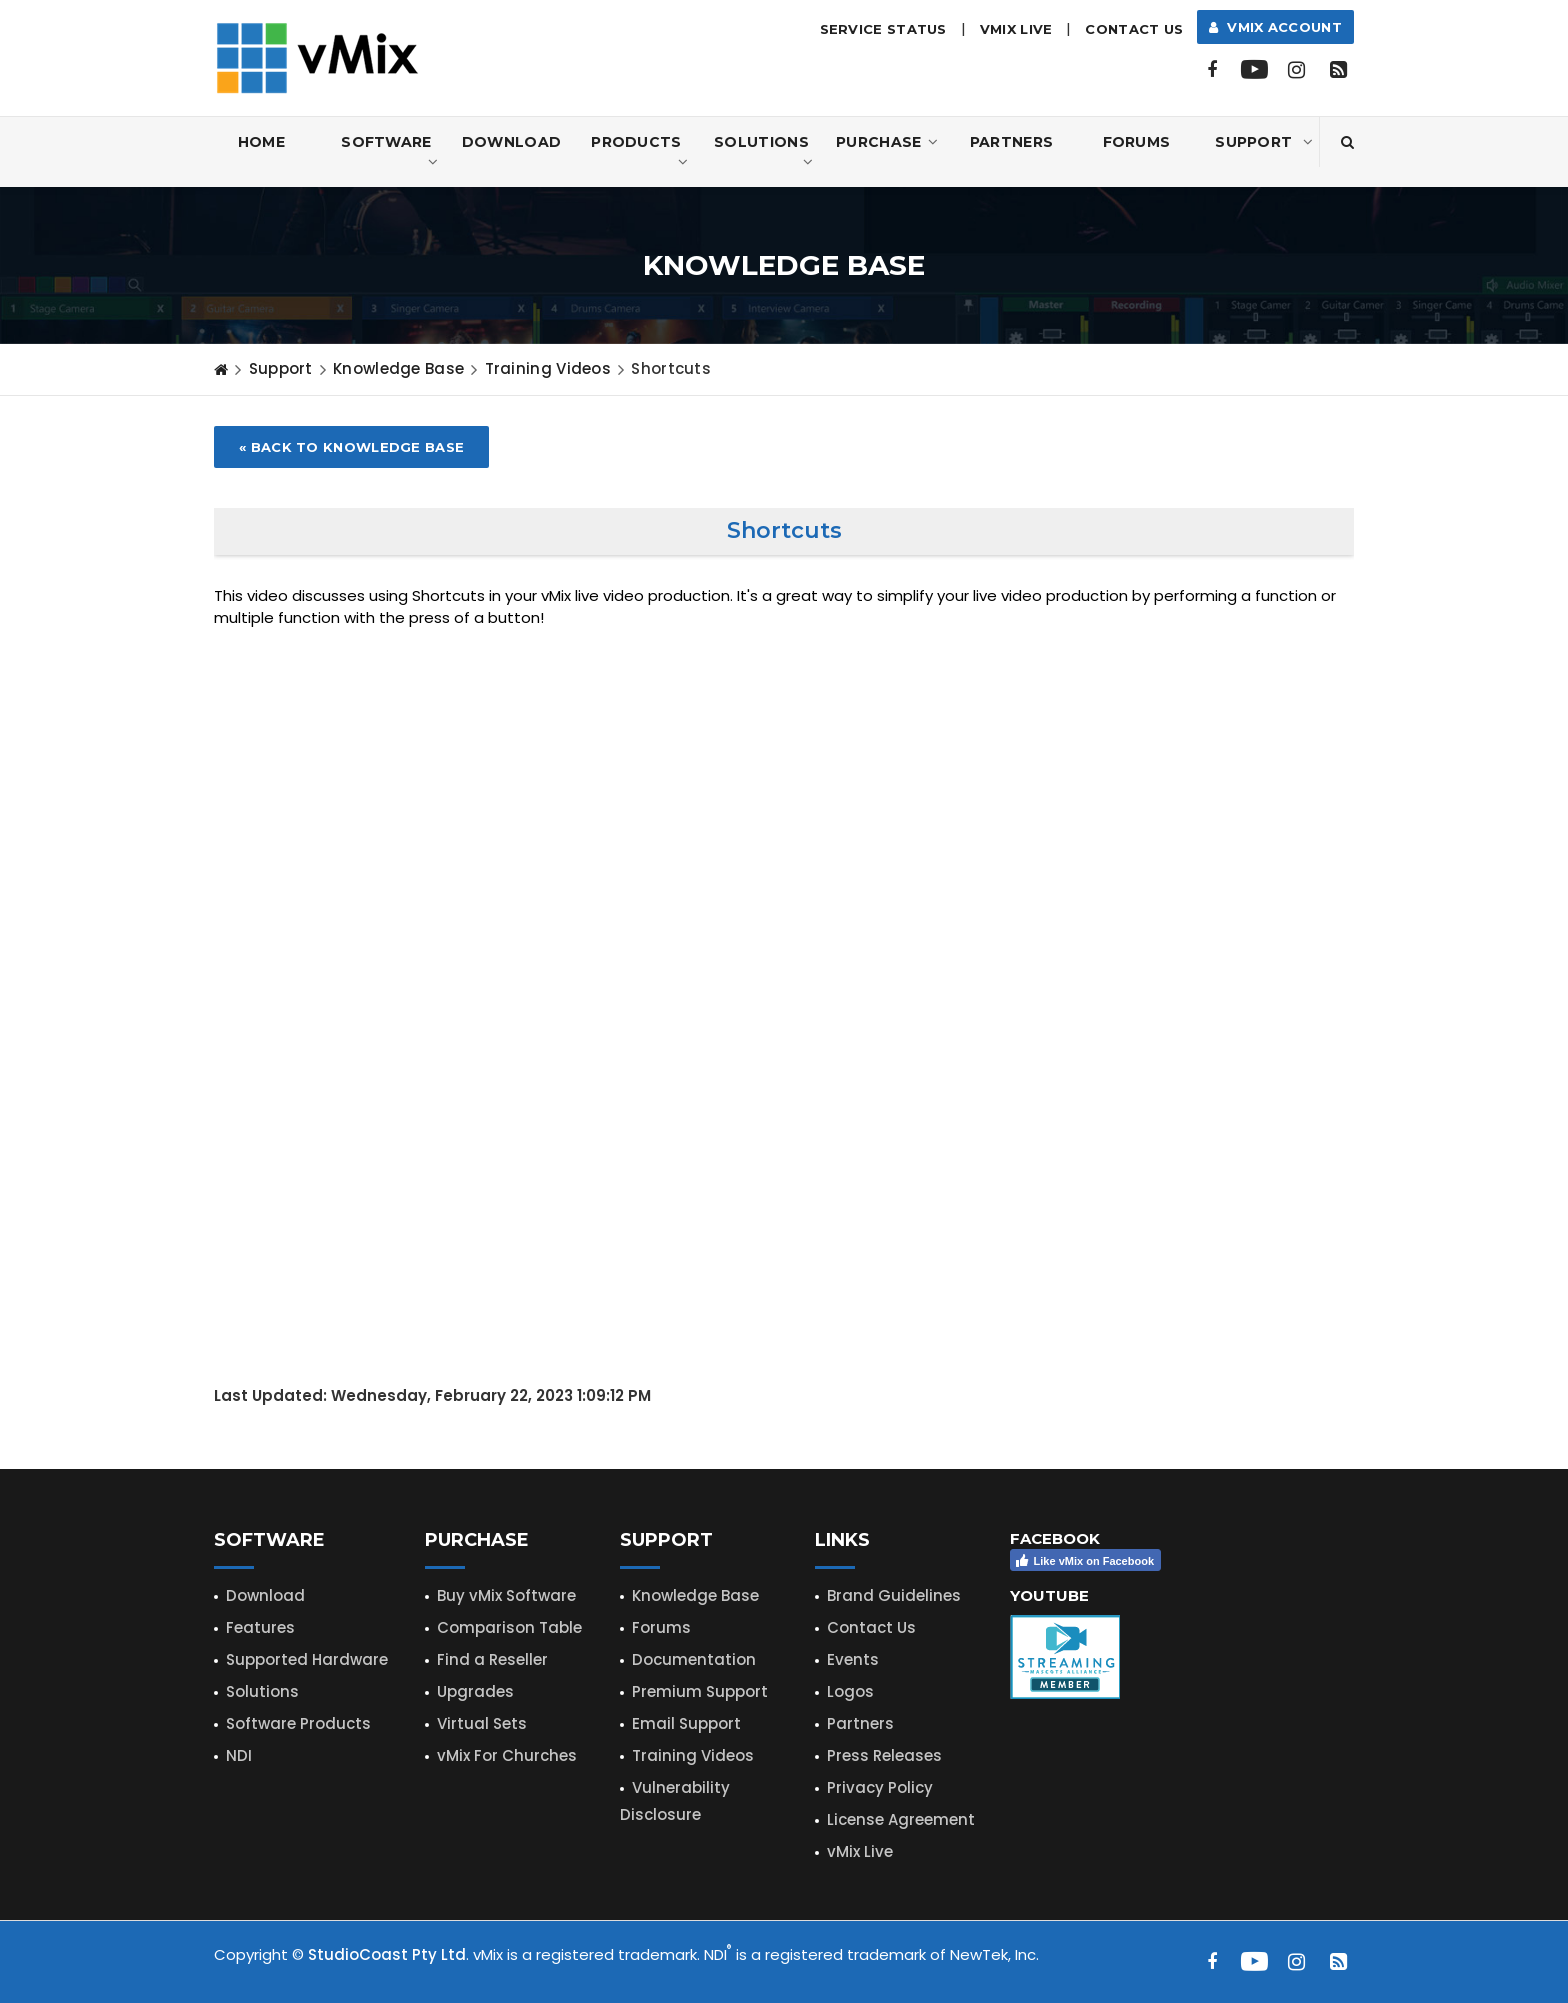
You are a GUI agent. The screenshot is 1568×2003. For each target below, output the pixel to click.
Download (511, 142)
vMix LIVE (1016, 29)
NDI (239, 1755)
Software (389, 152)
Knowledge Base (398, 368)
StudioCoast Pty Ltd (387, 1954)
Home (261, 142)
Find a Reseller (492, 1659)
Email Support (686, 1723)
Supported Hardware (307, 1659)
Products (639, 152)
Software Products (298, 1723)
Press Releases (884, 1755)
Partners (1011, 142)
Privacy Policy (880, 1787)
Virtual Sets (482, 1723)
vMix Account (1275, 27)
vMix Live (860, 1851)
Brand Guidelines (894, 1595)
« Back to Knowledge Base (351, 447)
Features (260, 1627)
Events (853, 1659)
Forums (1137, 142)
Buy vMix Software (506, 1595)
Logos (850, 1691)
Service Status (883, 29)
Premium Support (700, 1691)
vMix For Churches (507, 1755)
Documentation (694, 1659)
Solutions (763, 152)
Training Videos (693, 1755)
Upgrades (475, 1691)
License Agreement (901, 1819)
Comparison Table (509, 1627)
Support (1264, 142)
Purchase (887, 142)
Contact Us (1134, 29)
